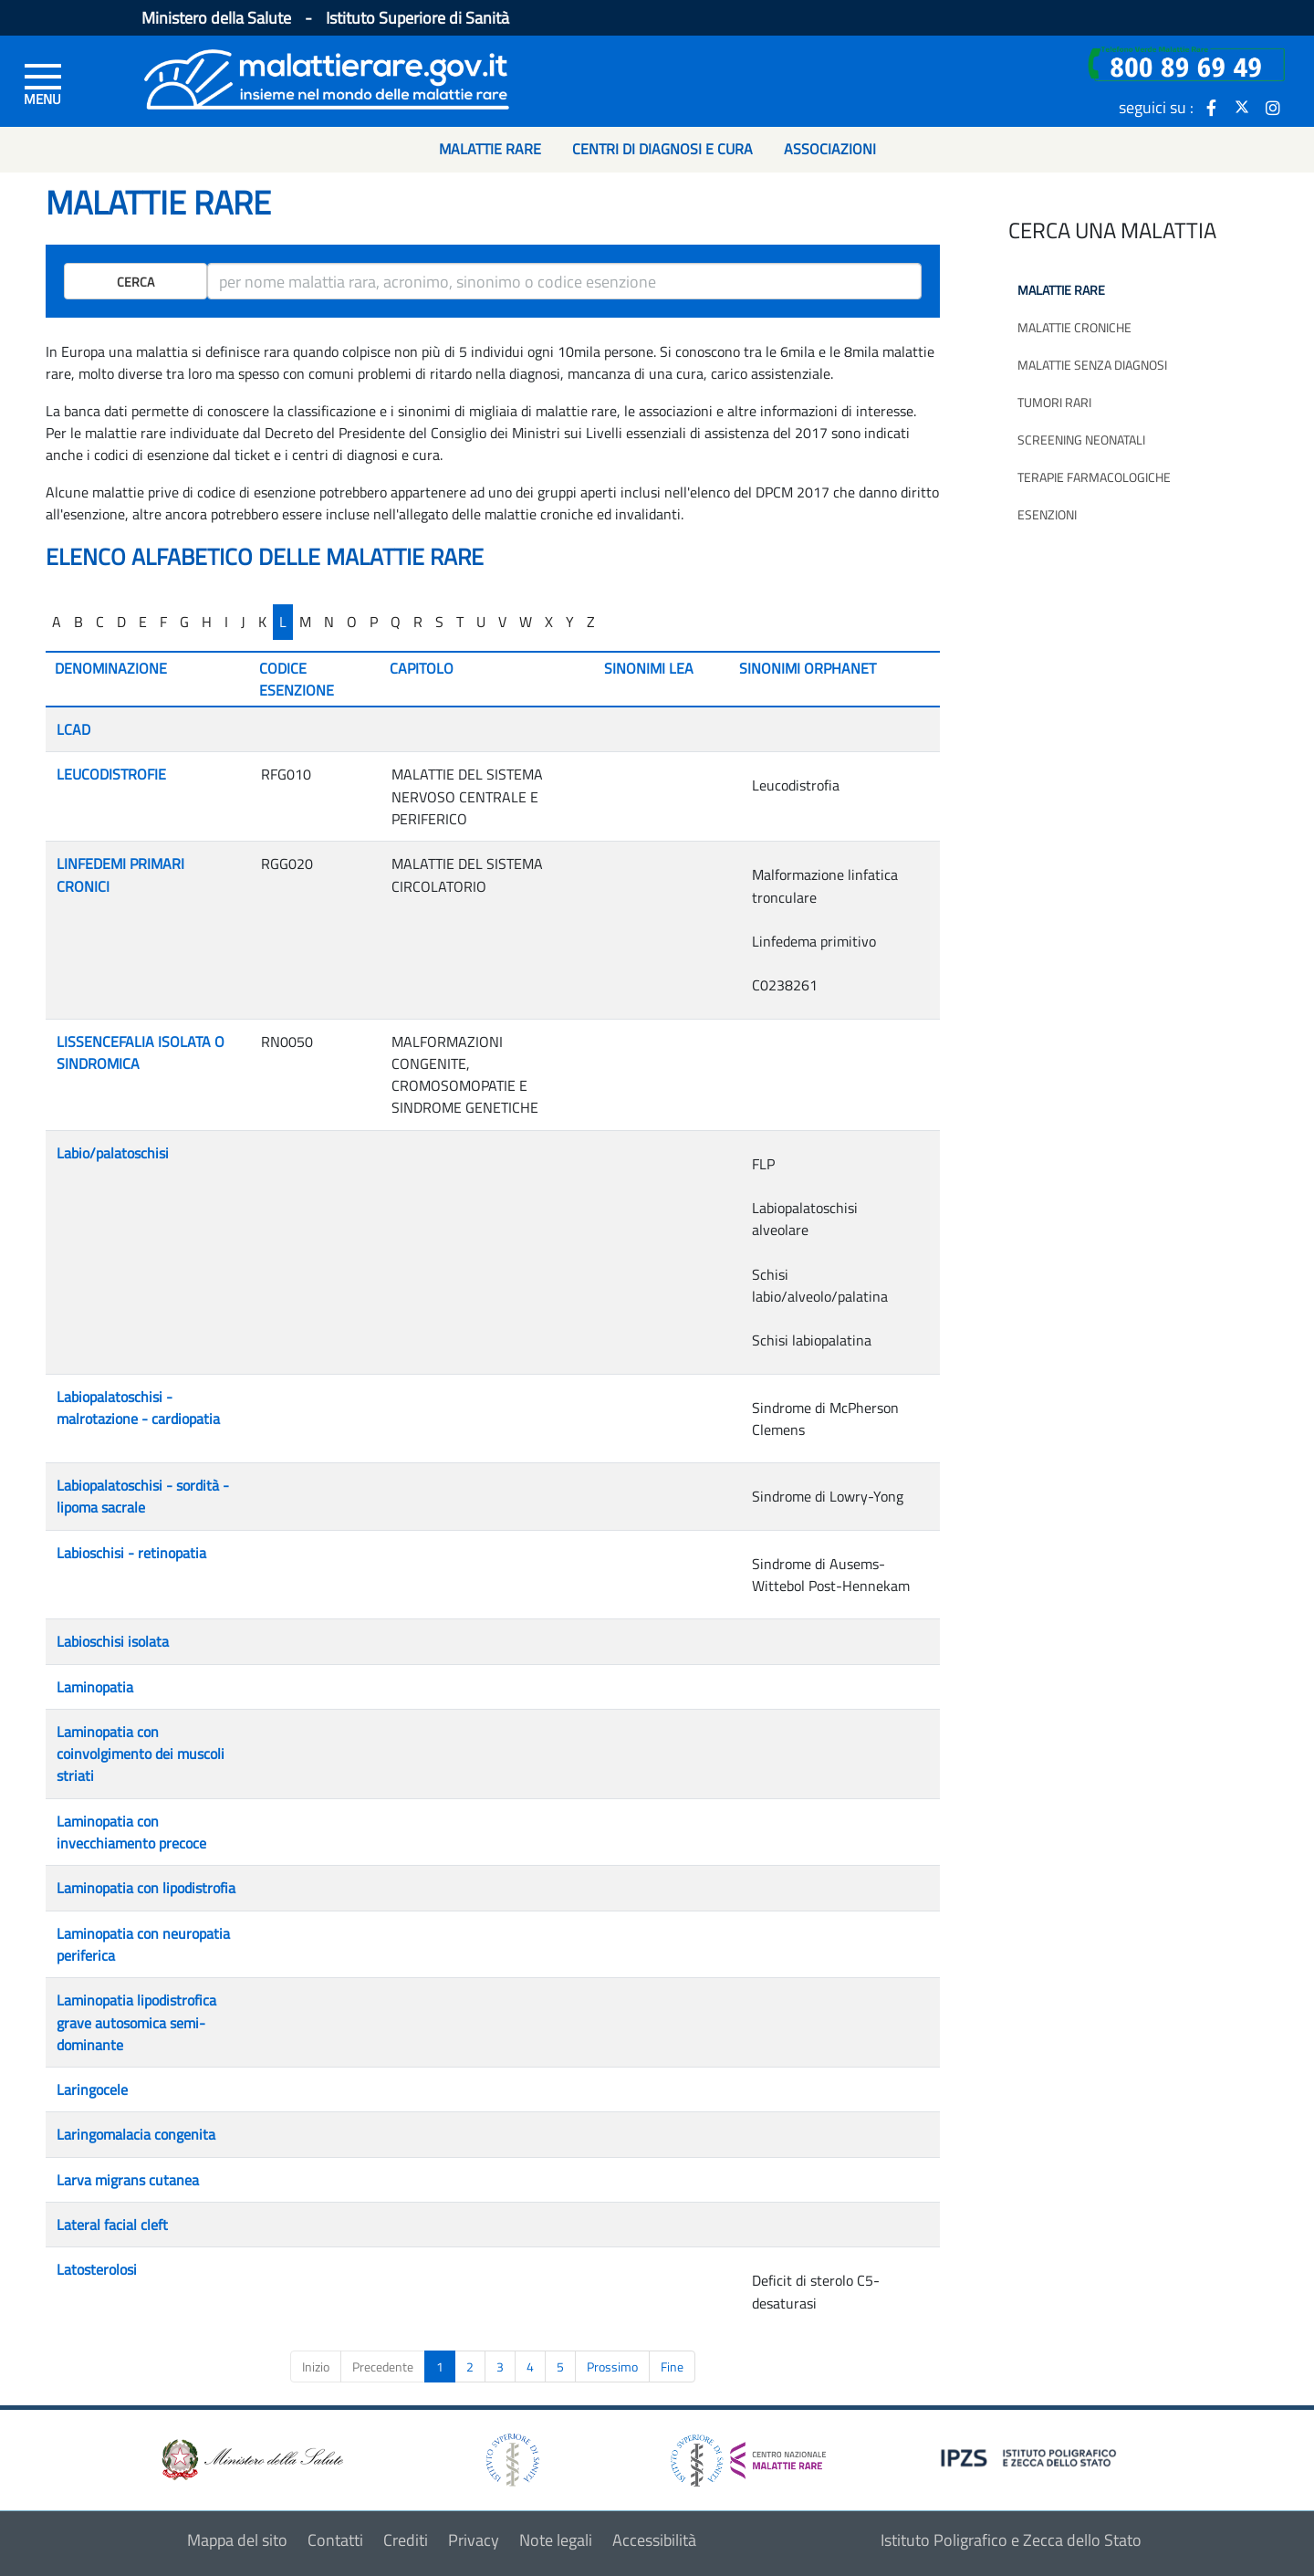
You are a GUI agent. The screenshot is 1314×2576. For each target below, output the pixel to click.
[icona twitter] (1242, 106)
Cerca (135, 281)
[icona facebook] (1211, 106)
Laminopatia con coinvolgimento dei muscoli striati (140, 1754)
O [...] (352, 622)
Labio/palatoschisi (113, 1153)
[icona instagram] (1273, 106)
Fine (672, 2366)
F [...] (163, 622)
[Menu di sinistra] (43, 83)
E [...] (143, 622)
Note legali (555, 2540)
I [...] (226, 622)
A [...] (56, 622)
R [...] (417, 622)
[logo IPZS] (1031, 2457)
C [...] (100, 622)
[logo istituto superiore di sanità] (511, 2458)
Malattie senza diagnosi (1092, 364)
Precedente (382, 2366)
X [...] (549, 622)
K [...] (262, 622)
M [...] (305, 622)
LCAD (73, 729)
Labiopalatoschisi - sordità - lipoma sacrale (143, 1496)
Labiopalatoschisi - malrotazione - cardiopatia (138, 1407)
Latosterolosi (97, 2269)
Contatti (335, 2540)
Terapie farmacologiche (1094, 477)
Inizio (315, 2366)
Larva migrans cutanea (128, 2180)
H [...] (207, 622)
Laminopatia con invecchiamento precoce (131, 1832)
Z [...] (591, 622)
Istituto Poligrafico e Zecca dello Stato (1011, 2540)
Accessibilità (654, 2540)
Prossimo (612, 2366)
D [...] (121, 622)
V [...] (502, 622)
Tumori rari (1054, 402)
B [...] (78, 622)
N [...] (329, 622)
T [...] (460, 622)
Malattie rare (1061, 289)
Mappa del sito (237, 2540)
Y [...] (570, 622)
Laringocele (92, 2089)
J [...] (243, 622)
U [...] (480, 622)
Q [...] (396, 622)
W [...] (525, 622)
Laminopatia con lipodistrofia (146, 1888)
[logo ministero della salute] (251, 2458)
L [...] (283, 622)
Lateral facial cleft (112, 2225)
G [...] (184, 622)
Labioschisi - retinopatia (131, 1553)
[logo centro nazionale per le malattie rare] (748, 2455)
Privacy (473, 2540)
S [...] (439, 622)
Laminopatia (95, 1687)
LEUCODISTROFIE (111, 774)
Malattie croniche (1074, 327)
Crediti (405, 2540)
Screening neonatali (1081, 439)
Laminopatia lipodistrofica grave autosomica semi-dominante (136, 2022)
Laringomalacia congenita (136, 2134)
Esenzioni (1047, 514)
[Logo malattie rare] (326, 77)
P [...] (374, 622)
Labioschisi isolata (113, 1641)
